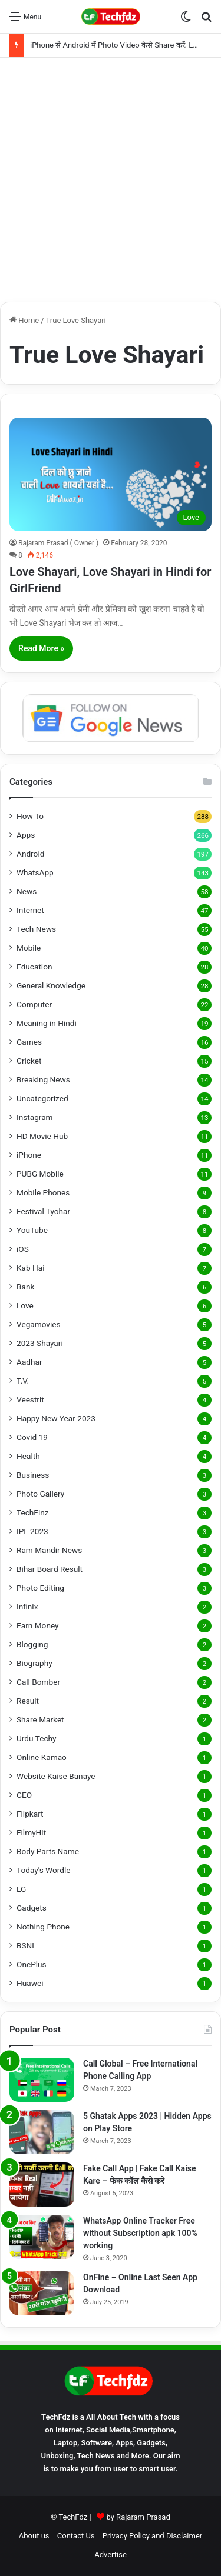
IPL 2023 (32, 1531)
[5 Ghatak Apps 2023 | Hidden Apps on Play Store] (41, 2132)
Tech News (36, 929)
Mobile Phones (43, 1192)
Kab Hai (31, 1267)
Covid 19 (32, 1437)
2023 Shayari (40, 1343)
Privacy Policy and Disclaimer (152, 2535)
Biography (34, 1663)
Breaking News (43, 1079)
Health (28, 1456)
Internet (30, 910)
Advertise (110, 2554)
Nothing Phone (43, 1926)
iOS (23, 1249)
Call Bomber (38, 1682)
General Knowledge (51, 985)
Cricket (29, 1060)
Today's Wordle (44, 1870)
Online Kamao (42, 1757)
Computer (34, 1004)
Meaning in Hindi (47, 1023)
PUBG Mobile (40, 1173)
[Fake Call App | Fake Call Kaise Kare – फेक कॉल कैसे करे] (41, 2184)
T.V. (23, 1380)
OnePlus (32, 1964)
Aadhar (29, 1362)
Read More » (41, 648)
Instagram (35, 1117)
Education (34, 966)
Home (24, 320)
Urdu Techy (37, 1738)
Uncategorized (42, 1098)
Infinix (27, 1606)
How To (30, 816)
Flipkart (30, 1813)
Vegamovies (39, 1324)
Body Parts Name (48, 1851)
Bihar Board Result (50, 1569)
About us (34, 2535)
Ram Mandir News (49, 1550)
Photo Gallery (40, 1493)
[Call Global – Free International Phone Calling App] (41, 2080)
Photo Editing (40, 1587)
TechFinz (33, 1512)
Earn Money (38, 1625)
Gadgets (32, 1907)
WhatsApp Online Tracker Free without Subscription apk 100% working (140, 2233)
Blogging (32, 1644)
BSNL (27, 1945)
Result (28, 1700)
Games (29, 1042)
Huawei (30, 1983)
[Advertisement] (110, 179)
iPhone (29, 1154)
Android (30, 853)
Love (25, 1305)
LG (21, 1889)
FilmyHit (31, 1832)
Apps (26, 834)
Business (33, 1474)
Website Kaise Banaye (56, 1776)
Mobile (29, 947)
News (27, 891)
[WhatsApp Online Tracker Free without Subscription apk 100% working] (41, 2237)
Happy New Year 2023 (56, 1418)
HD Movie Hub (42, 1136)
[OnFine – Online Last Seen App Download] (41, 2293)
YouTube (32, 1230)
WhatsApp (35, 872)
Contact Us (76, 2535)
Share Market (40, 1719)
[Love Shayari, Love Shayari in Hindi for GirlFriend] (110, 474)
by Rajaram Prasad (138, 2516)
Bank (25, 1286)
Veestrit (30, 1399)
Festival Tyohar (43, 1211)
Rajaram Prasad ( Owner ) (58, 543)
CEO (24, 1794)
